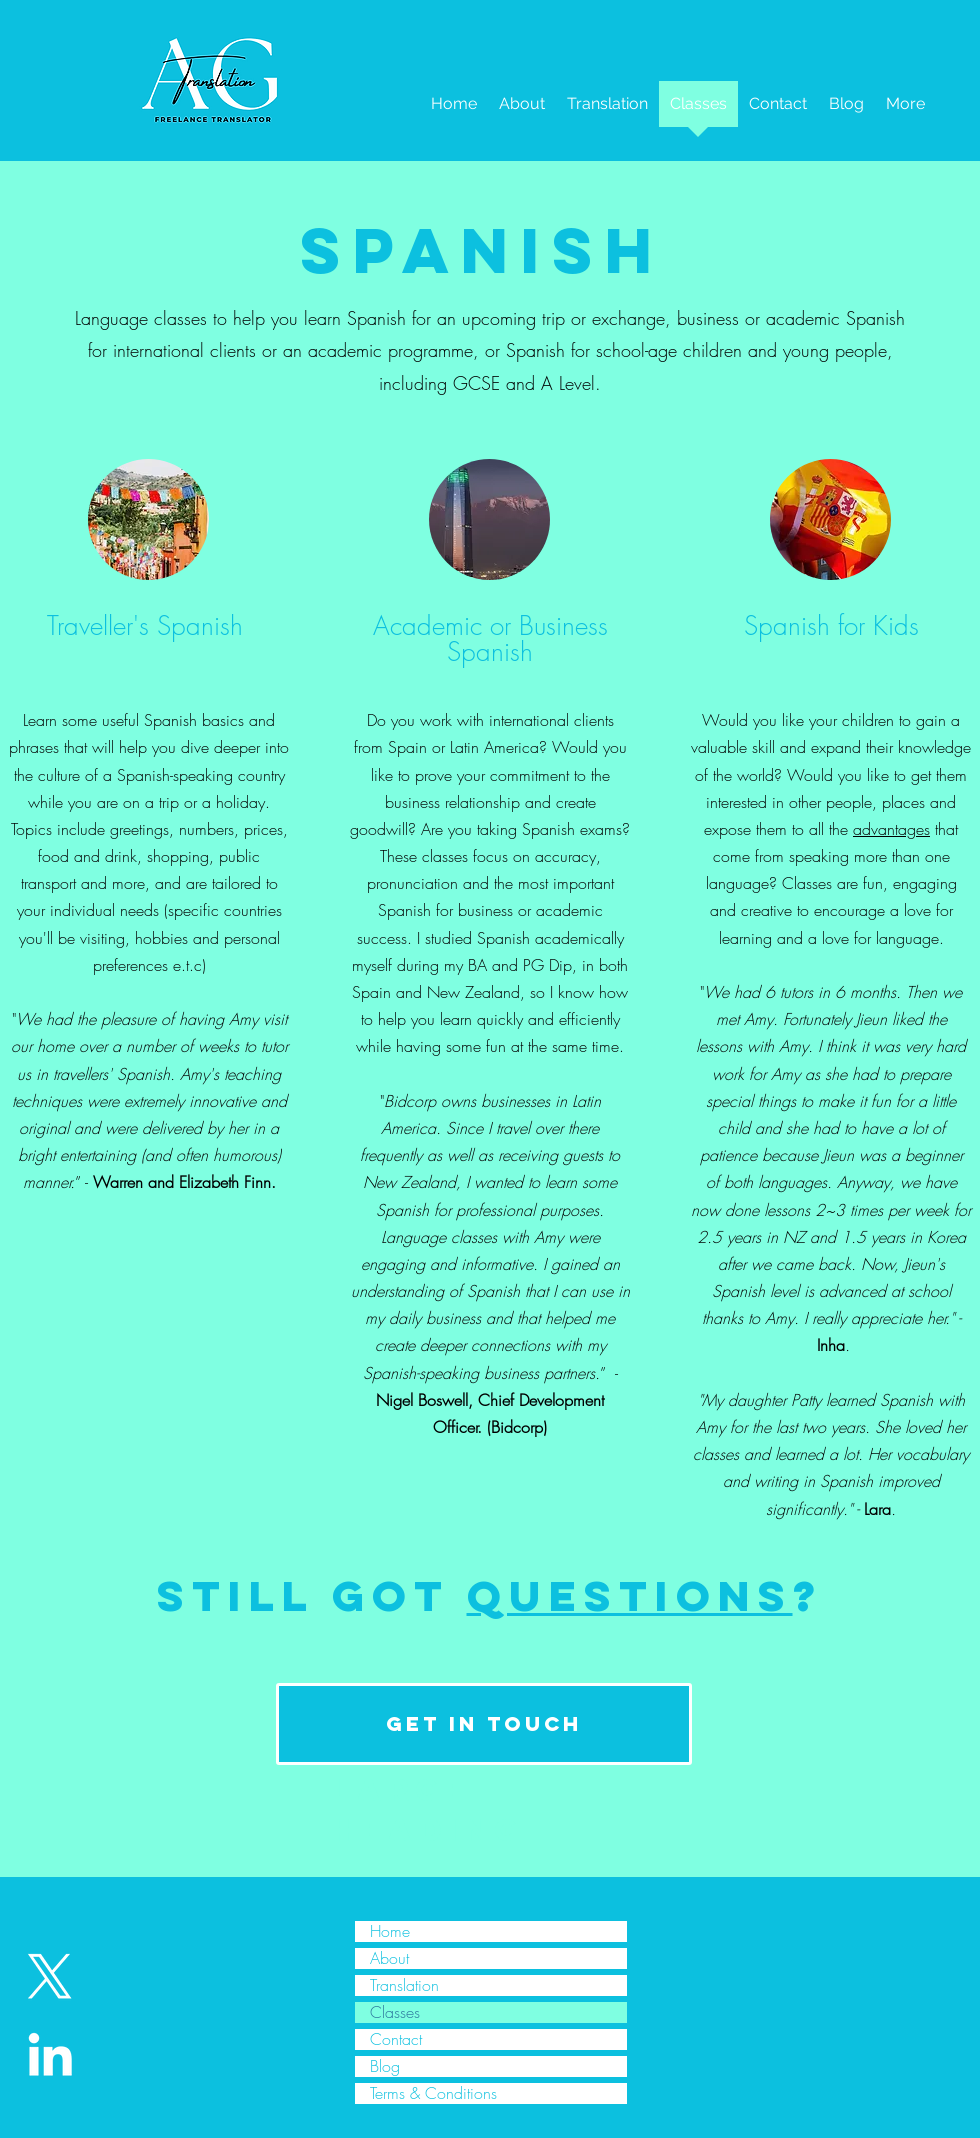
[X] (50, 1977)
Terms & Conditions (433, 2093)
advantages (891, 829)
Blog (385, 2066)
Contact (396, 2039)
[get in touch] (484, 1724)
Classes (395, 2012)
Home (390, 1931)
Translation (404, 1985)
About (389, 1958)
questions (630, 1595)
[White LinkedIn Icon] (50, 2054)
